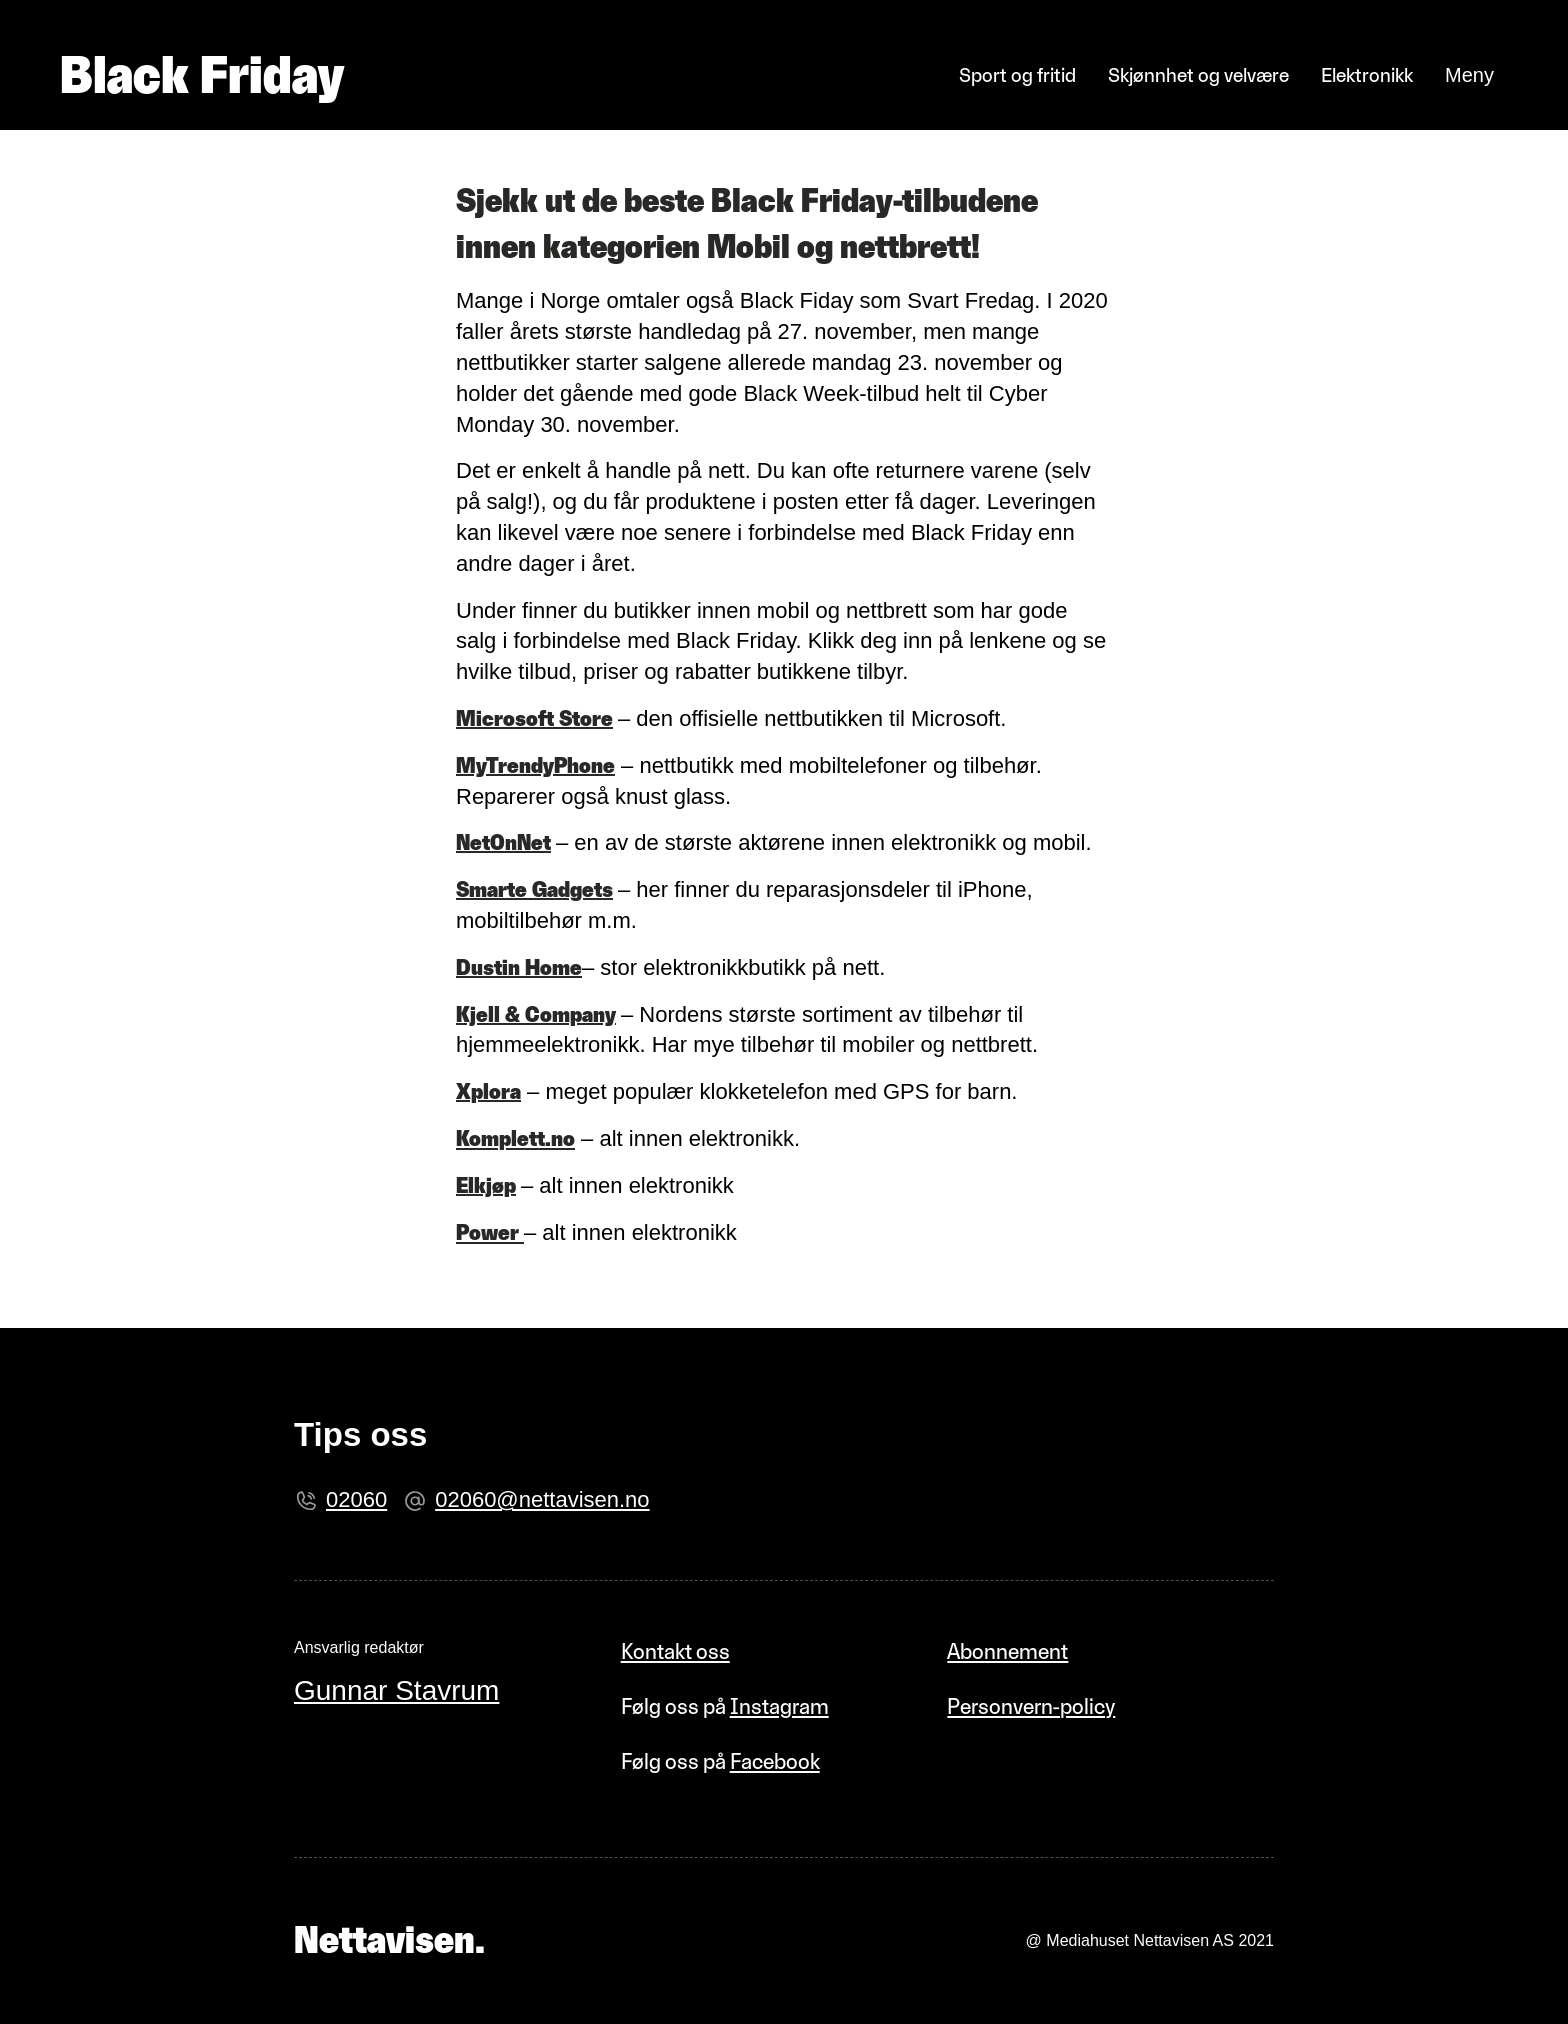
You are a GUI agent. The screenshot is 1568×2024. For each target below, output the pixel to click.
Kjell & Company (536, 1014)
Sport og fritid (1017, 75)
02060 (356, 1499)
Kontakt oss (675, 1651)
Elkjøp (486, 1185)
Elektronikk (1367, 75)
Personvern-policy (1031, 1706)
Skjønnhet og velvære (1198, 75)
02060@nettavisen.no (542, 1499)
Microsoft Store (534, 718)
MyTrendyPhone (535, 765)
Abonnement (1007, 1651)
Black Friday (202, 75)
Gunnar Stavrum (396, 1690)
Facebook (775, 1761)
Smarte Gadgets (534, 889)
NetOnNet (503, 842)
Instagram (779, 1706)
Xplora (488, 1091)
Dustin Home (519, 967)
